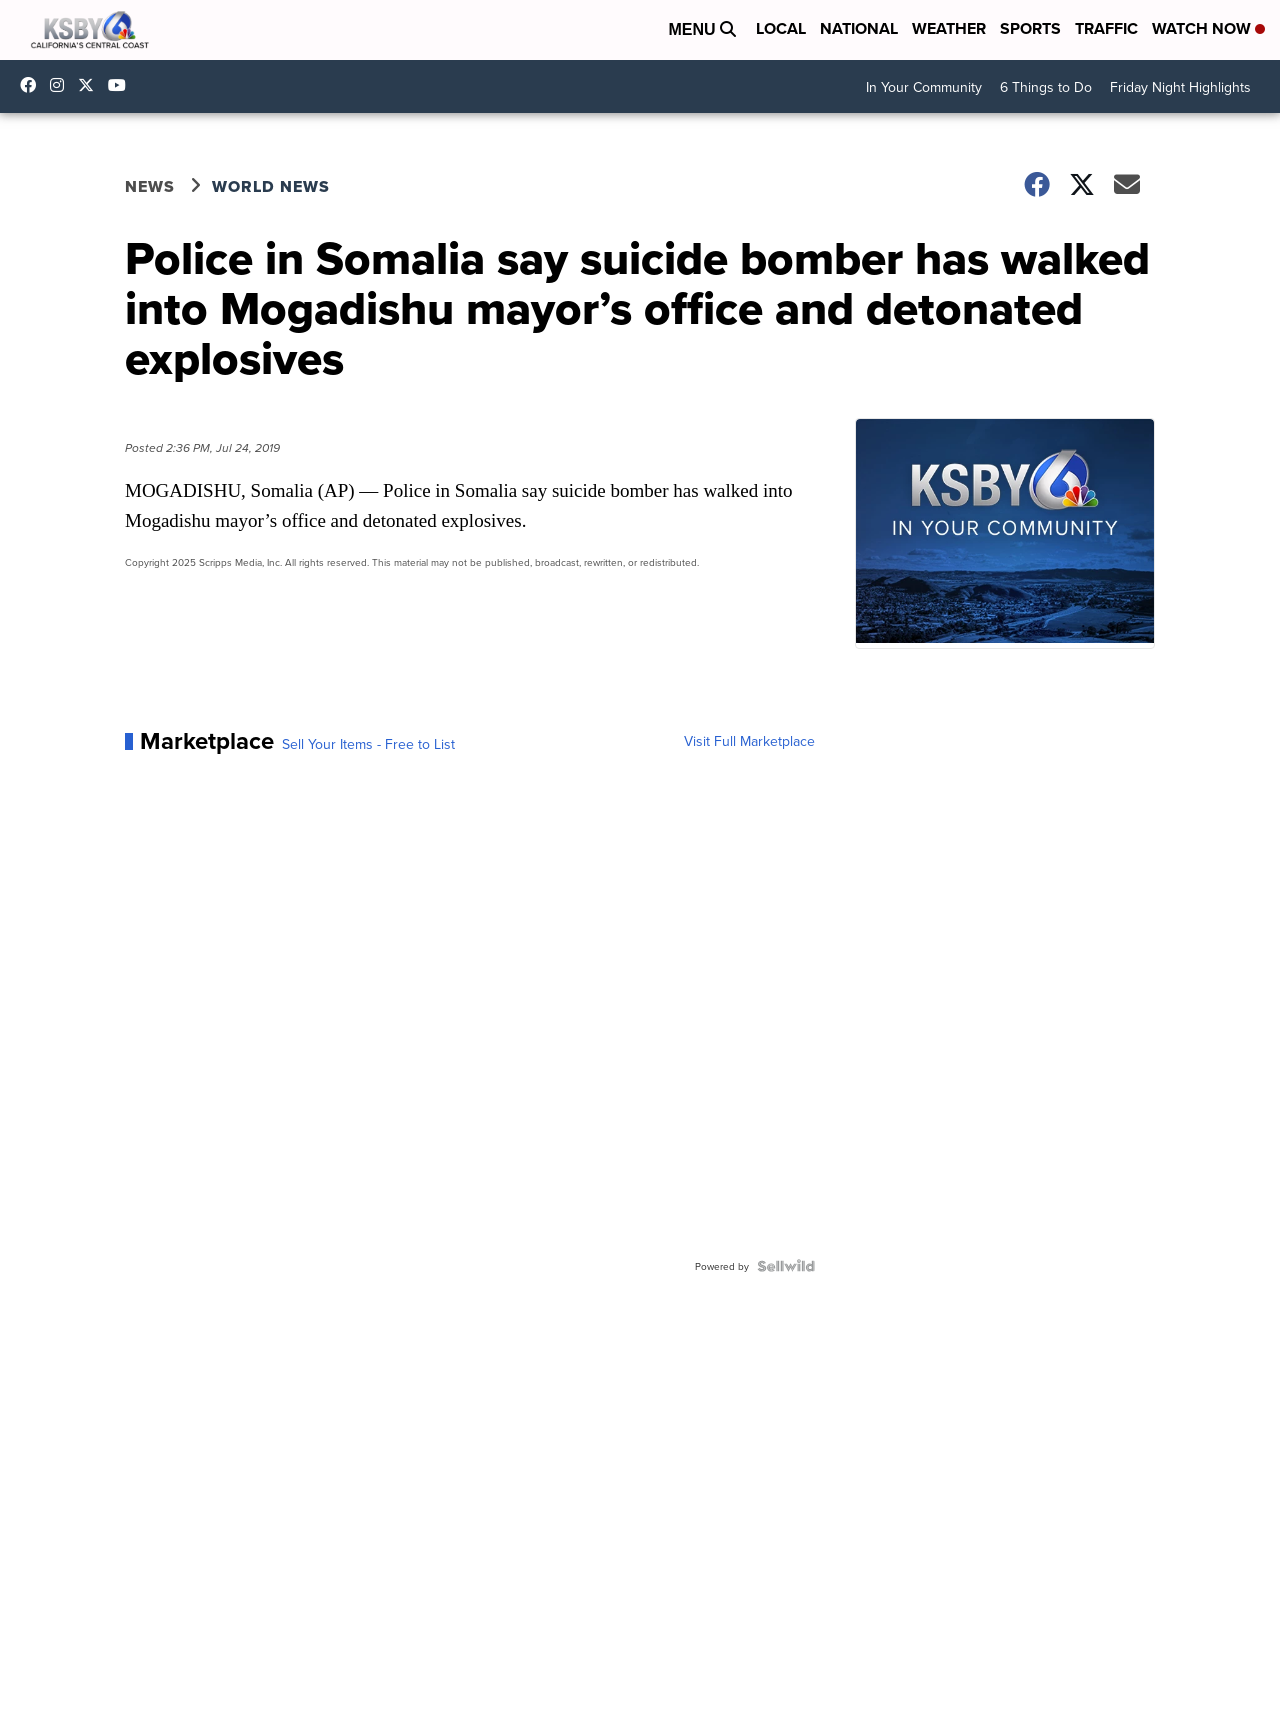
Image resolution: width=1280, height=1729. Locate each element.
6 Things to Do (1046, 87)
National (859, 28)
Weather (949, 28)
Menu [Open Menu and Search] (702, 29)
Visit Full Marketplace (749, 741)
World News (271, 186)
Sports (1030, 28)
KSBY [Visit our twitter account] (91, 85)
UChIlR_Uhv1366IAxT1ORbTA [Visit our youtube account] (122, 85)
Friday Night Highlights (1180, 87)
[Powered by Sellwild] (786, 1266)
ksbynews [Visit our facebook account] (33, 85)
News (150, 186)
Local (781, 28)
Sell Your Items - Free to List (368, 744)
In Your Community (924, 87)
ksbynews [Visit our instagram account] (62, 85)
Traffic (1106, 28)
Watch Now (1208, 28)
